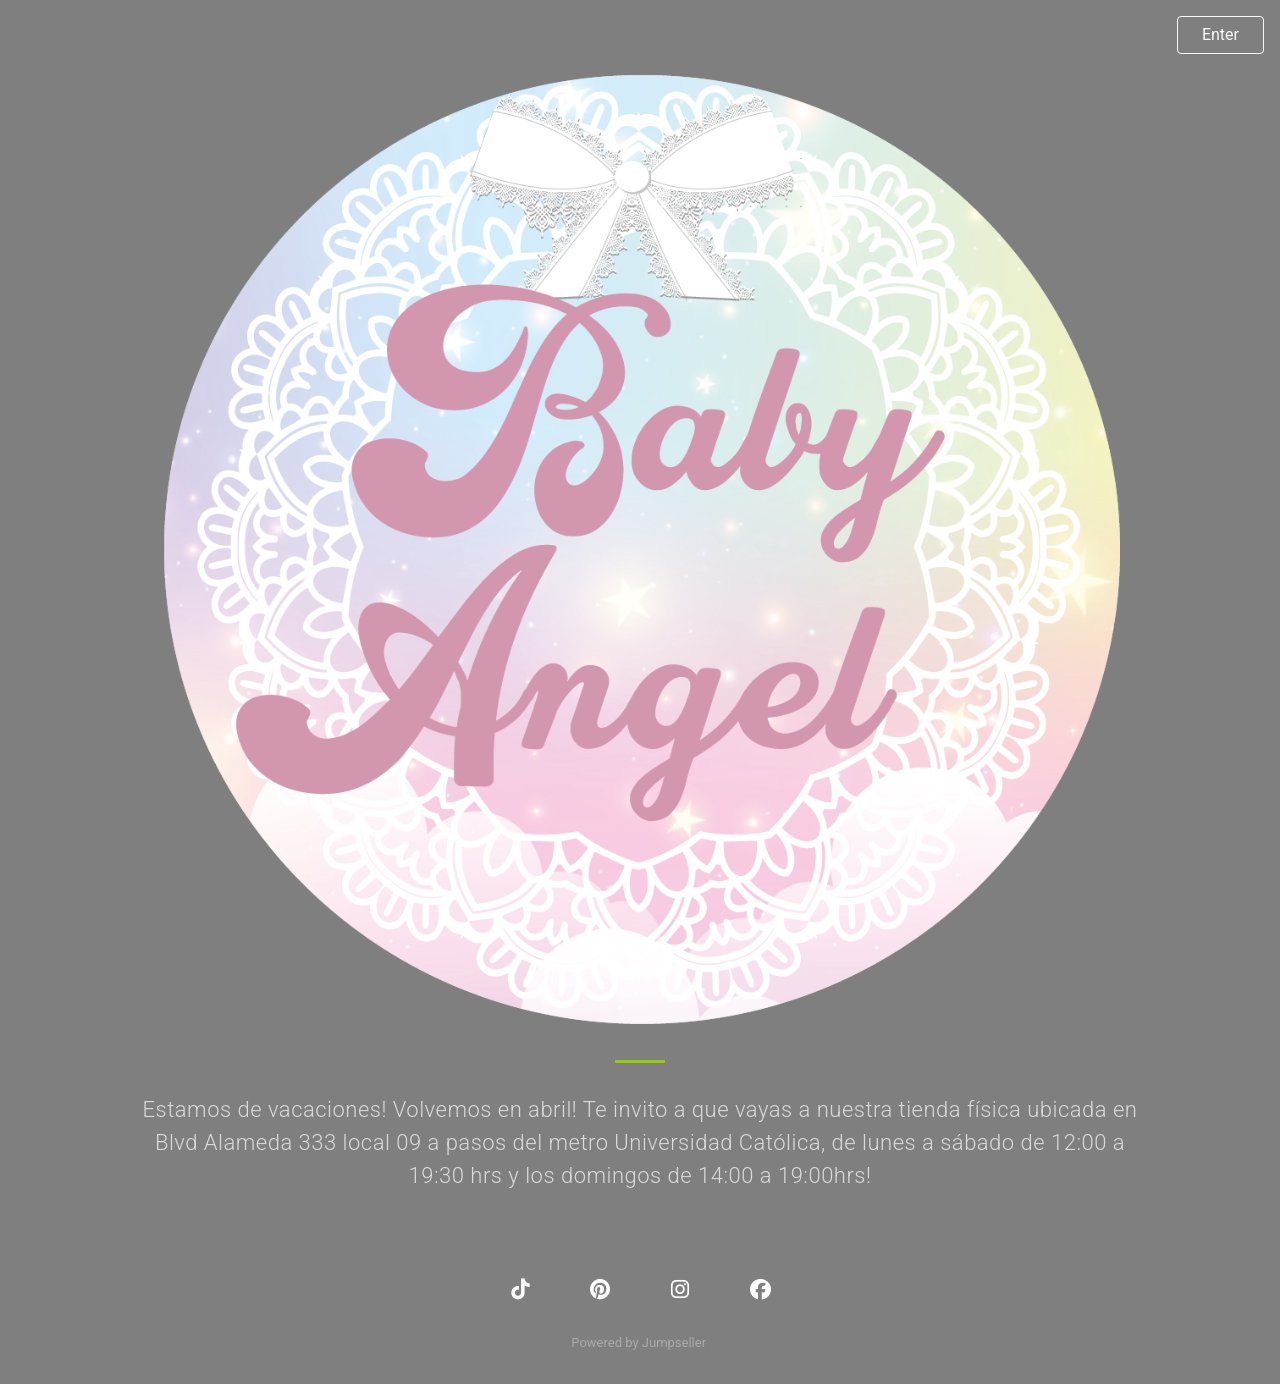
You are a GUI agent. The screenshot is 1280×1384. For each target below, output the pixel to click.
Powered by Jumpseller (638, 1342)
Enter (1220, 34)
